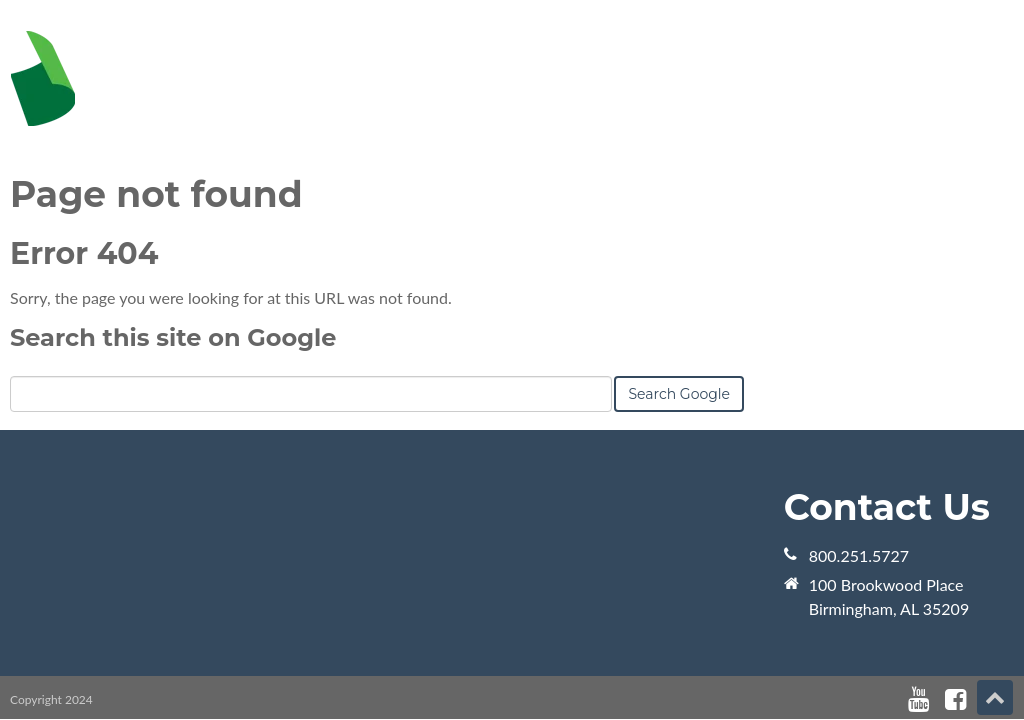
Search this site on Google (173, 337)
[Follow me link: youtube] (918, 699)
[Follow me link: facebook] (955, 699)
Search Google (679, 394)
